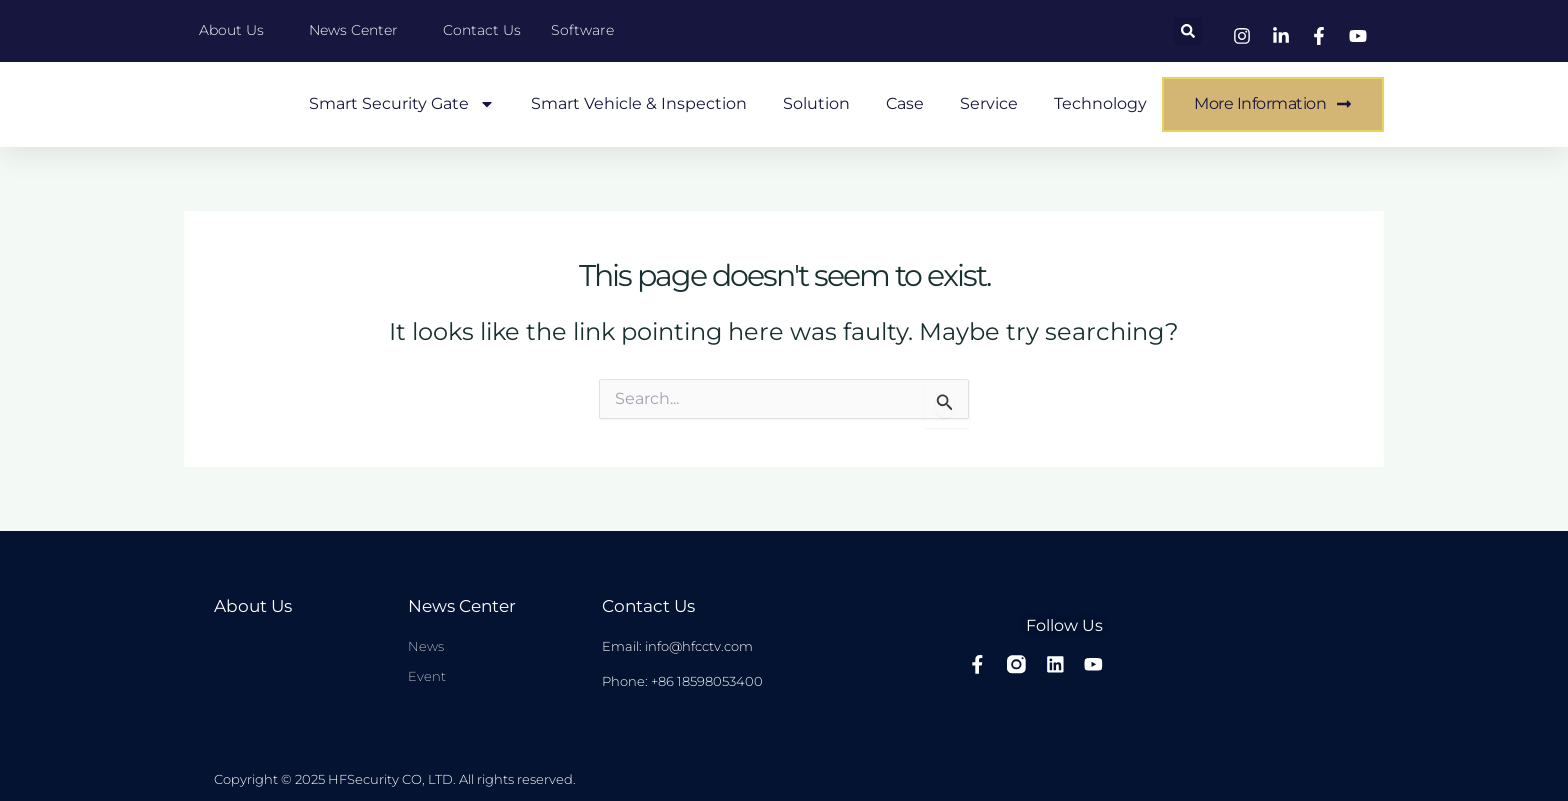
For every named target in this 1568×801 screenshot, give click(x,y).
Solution (816, 103)
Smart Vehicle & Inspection (639, 103)
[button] (1188, 31)
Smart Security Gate (402, 104)
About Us (251, 606)
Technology (1100, 103)
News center (460, 606)
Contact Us (646, 606)
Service (989, 103)
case (905, 103)
